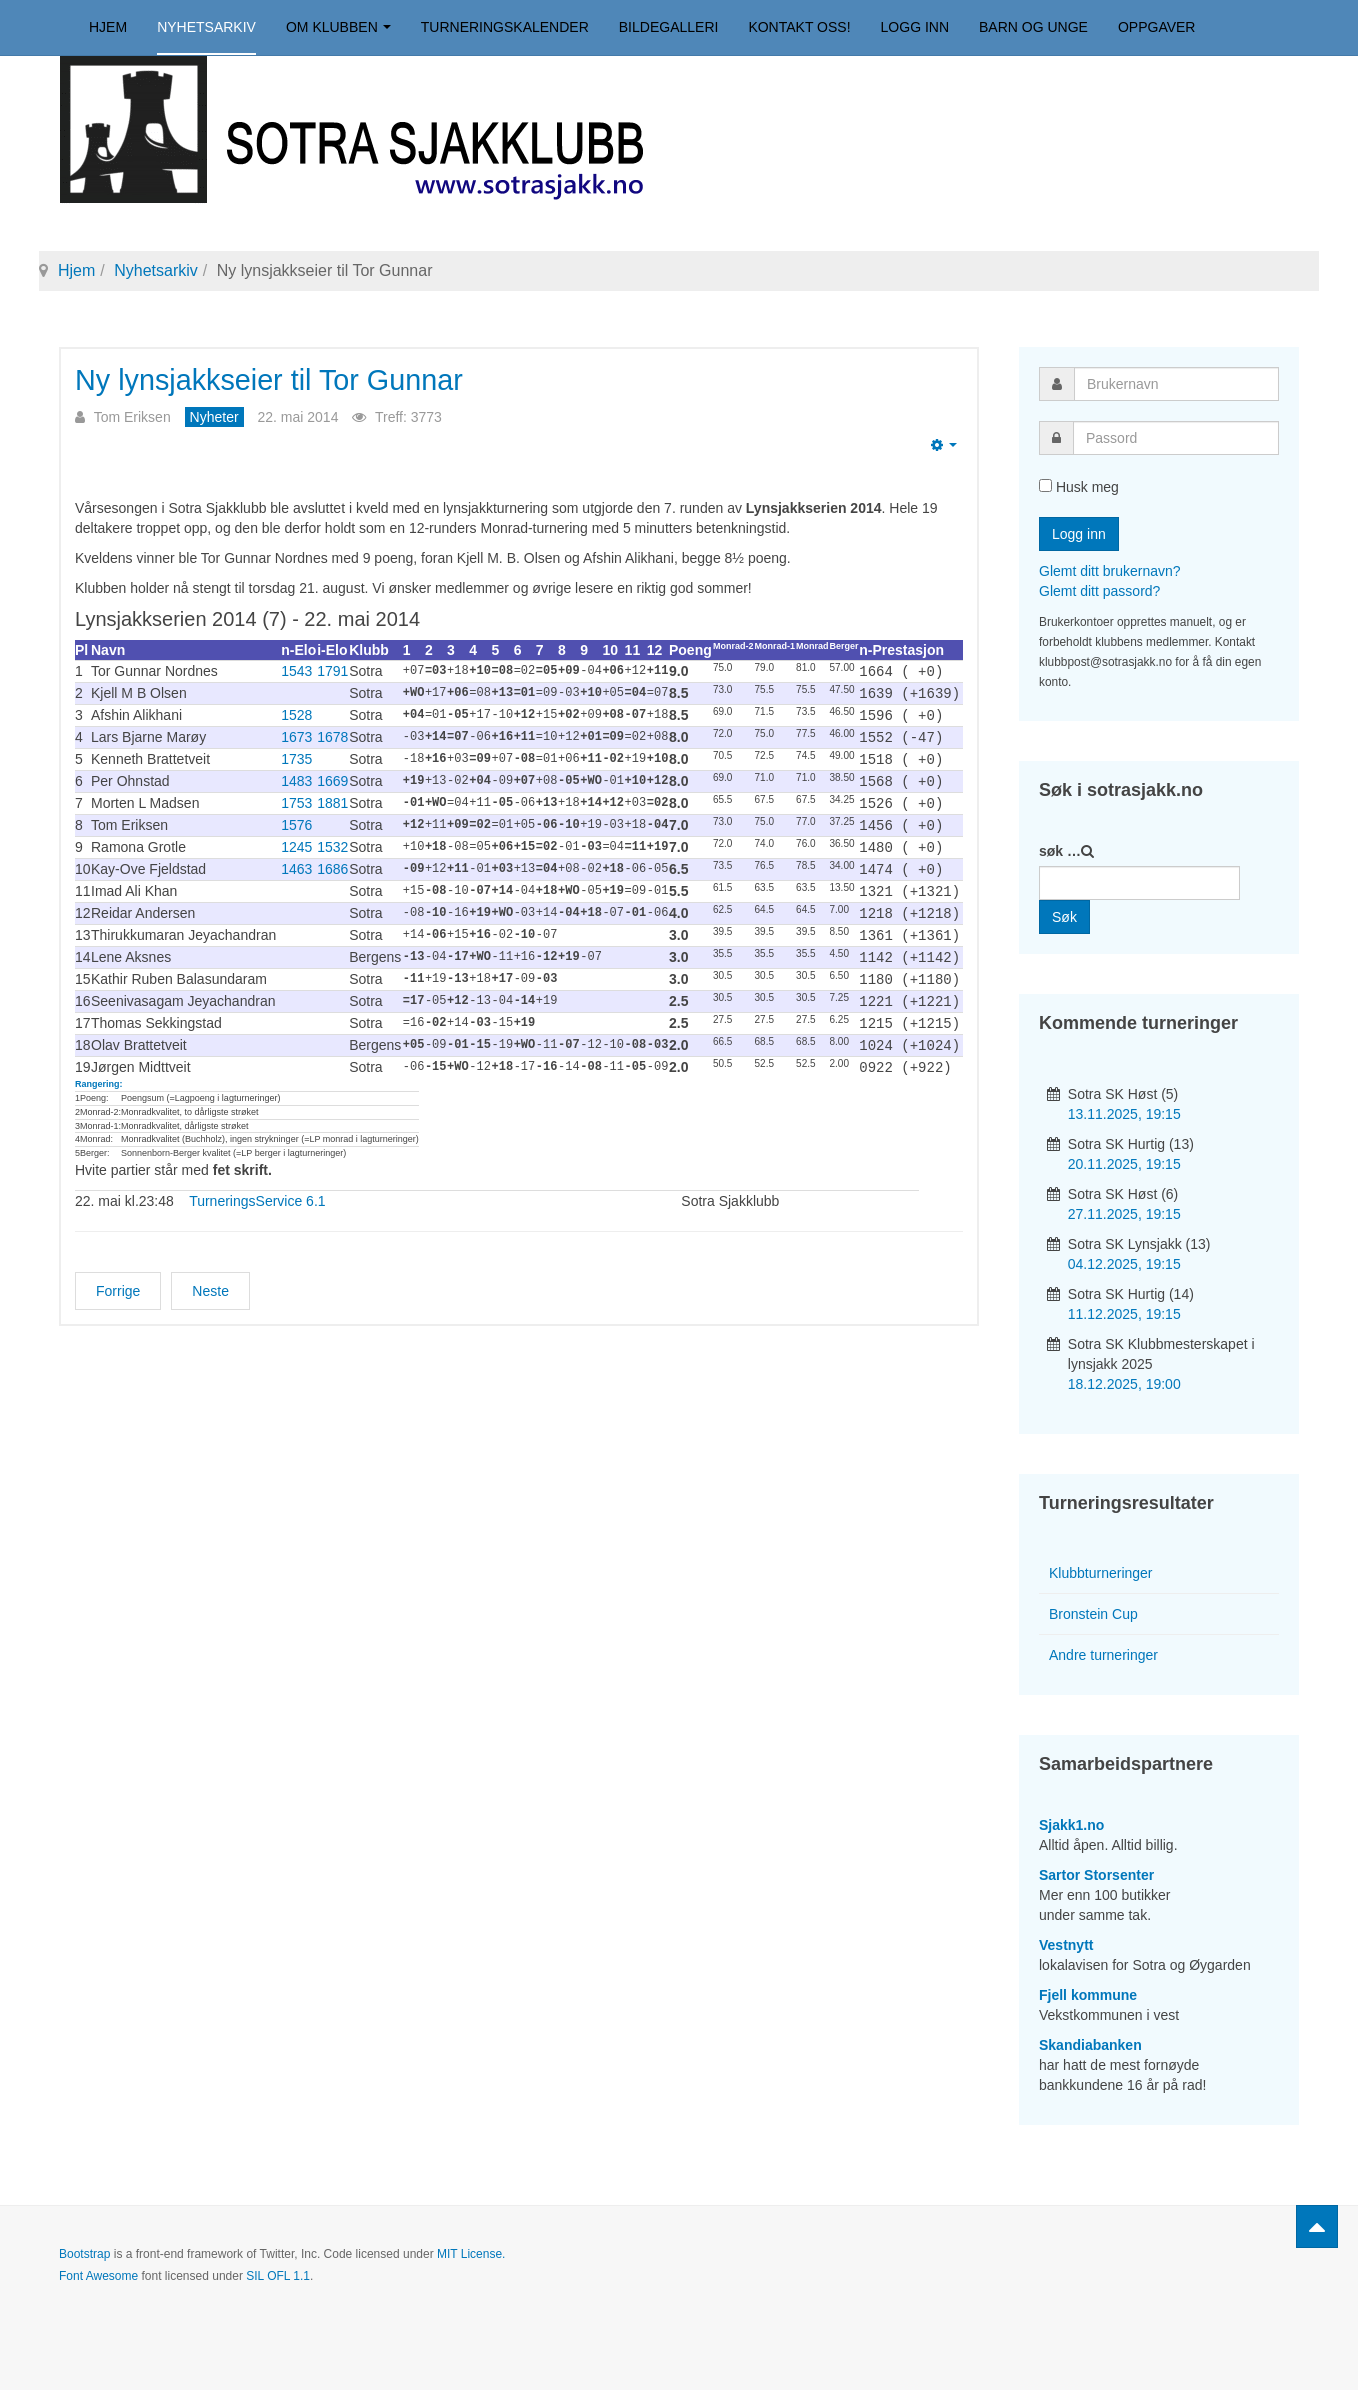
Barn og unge (1033, 27)
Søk (1064, 917)
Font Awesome (98, 2276)
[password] (1176, 438)
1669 (332, 776)
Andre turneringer (1103, 1655)
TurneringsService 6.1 (257, 1182)
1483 (296, 776)
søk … (1060, 851)
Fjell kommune (1088, 1995)
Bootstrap (84, 2254)
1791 (332, 671)
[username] (1176, 384)
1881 (332, 797)
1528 (296, 713)
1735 (296, 755)
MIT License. (471, 2254)
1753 (296, 797)
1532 (332, 839)
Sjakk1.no (1071, 1825)
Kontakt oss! (799, 27)
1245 (296, 839)
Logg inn (915, 27)
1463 (296, 860)
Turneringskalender (505, 27)
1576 (296, 818)
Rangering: (99, 1065)
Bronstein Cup (1093, 1614)
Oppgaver (1157, 27)
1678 (332, 734)
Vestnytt (1066, 1945)
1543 (296, 671)
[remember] (1045, 485)
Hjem (108, 27)
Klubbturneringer (1101, 1573)
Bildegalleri (669, 27)
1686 (332, 860)
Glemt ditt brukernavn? (1110, 571)
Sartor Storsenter (1096, 1875)
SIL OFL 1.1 (278, 2276)
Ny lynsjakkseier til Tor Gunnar (284, 379)
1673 (296, 734)
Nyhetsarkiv (206, 27)
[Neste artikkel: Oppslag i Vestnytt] (210, 1272)
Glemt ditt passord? (1099, 591)
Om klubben (338, 27)
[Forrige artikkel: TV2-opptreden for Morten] (118, 1272)
